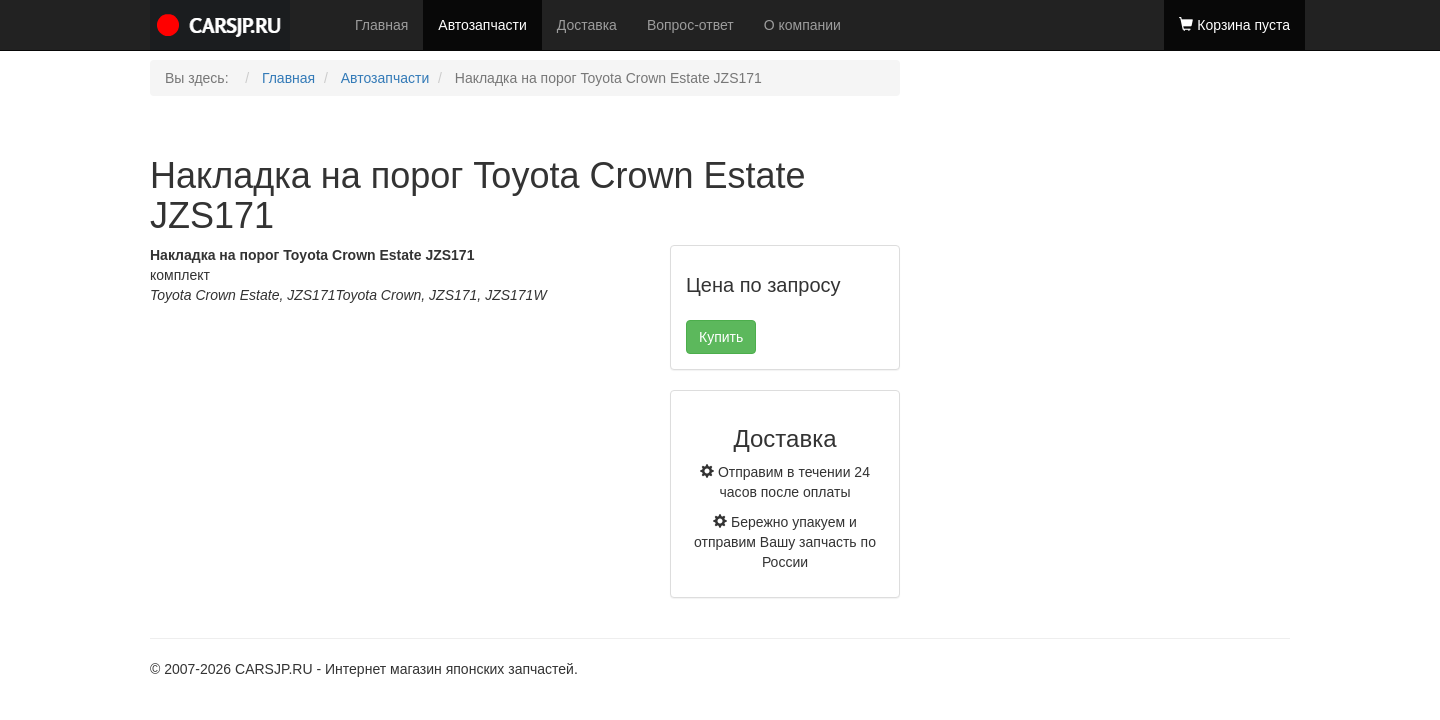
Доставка (587, 25)
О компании (802, 25)
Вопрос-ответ (690, 25)
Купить (721, 337)
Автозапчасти (482, 25)
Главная (381, 25)
